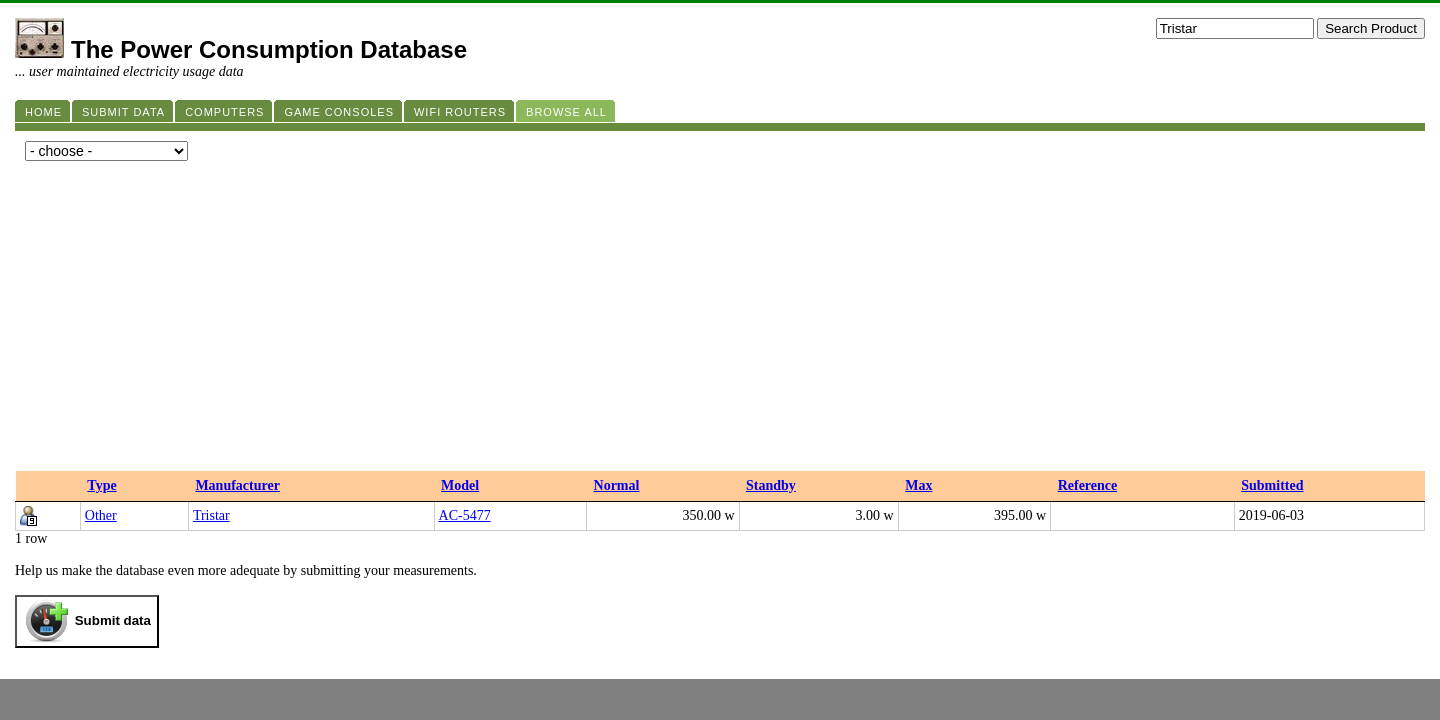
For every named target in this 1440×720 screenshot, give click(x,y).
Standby (771, 485)
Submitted (1272, 485)
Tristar (211, 515)
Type (101, 485)
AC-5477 (465, 515)
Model (460, 485)
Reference (1088, 485)
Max (918, 485)
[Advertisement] (720, 321)
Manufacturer (237, 485)
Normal (617, 485)
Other (101, 515)
